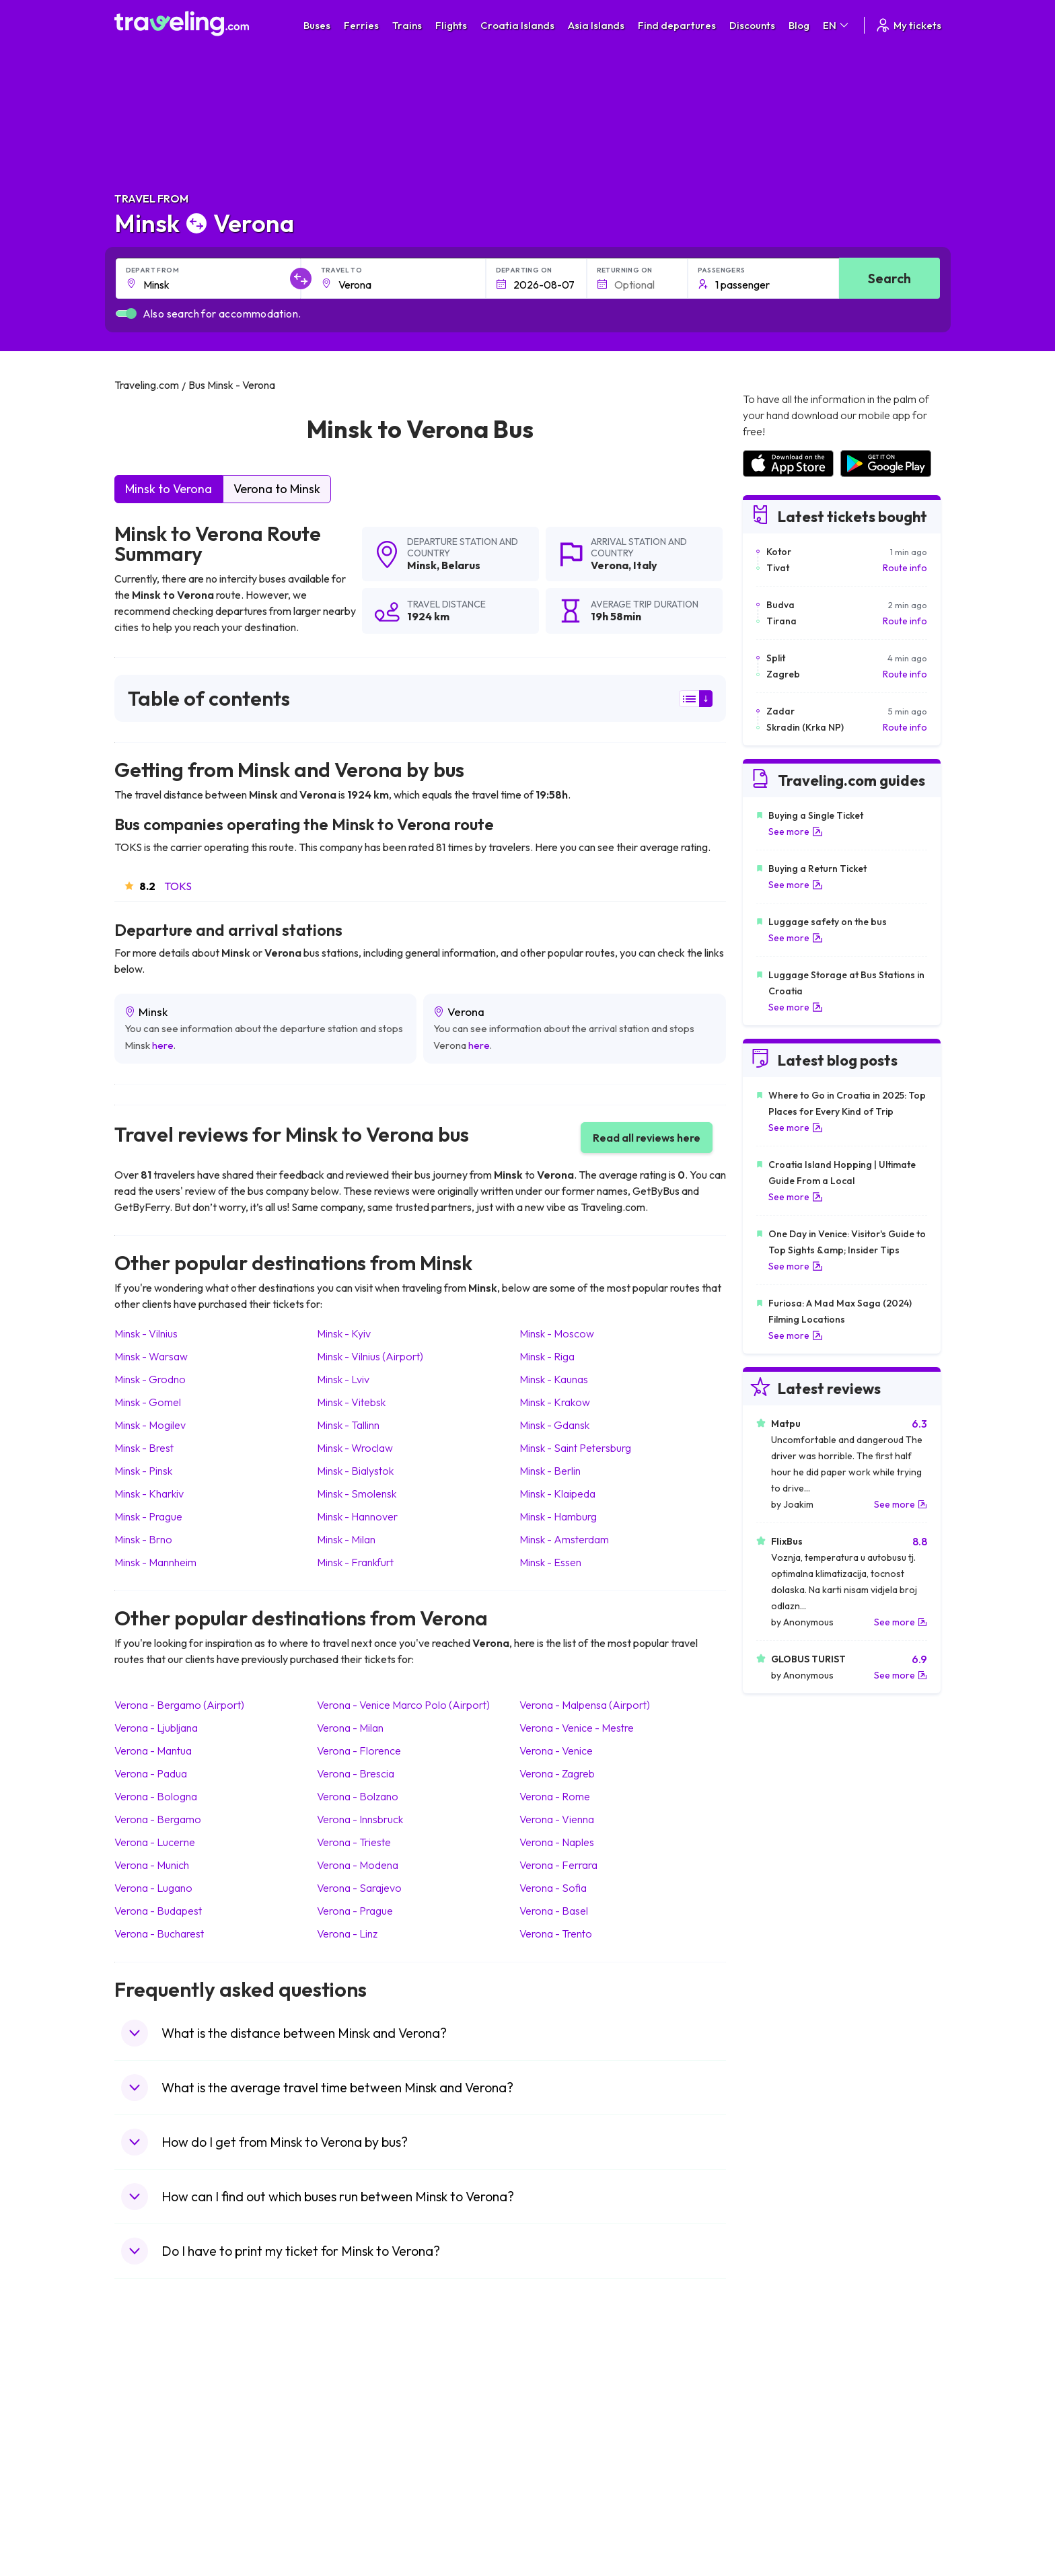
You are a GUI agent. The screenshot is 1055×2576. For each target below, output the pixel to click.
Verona (609, 565)
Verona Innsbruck (360, 1819)
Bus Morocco (356, 2392)
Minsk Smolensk (356, 1493)
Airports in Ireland (779, 2420)
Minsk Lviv (343, 1379)
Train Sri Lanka (565, 2406)
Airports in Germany (784, 2476)
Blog (799, 25)
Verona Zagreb (557, 1773)
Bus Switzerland (362, 2505)
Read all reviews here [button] (646, 1137)
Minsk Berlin (550, 1470)
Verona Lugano (153, 1887)
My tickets (908, 25)
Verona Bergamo (157, 1819)
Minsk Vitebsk (351, 1402)
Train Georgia (564, 2434)
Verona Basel (553, 1910)
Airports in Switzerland (789, 2448)
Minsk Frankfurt (355, 1562)
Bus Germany (356, 2420)
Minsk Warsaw (151, 1356)
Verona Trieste (354, 1842)
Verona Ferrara (558, 1865)
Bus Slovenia (354, 2434)
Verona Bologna (155, 1796)
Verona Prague (355, 1910)
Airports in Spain (776, 2392)
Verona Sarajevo (359, 1887)
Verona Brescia (355, 1773)
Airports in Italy (773, 2462)
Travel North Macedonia (172, 2406)
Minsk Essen (550, 1562)
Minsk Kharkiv (149, 1493)
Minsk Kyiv (344, 1333)
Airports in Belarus (780, 2434)
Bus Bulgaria (354, 2406)
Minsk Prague (148, 1516)
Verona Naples (556, 1842)
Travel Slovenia (153, 2505)
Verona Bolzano (357, 1796)
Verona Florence (359, 1750)
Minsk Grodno (150, 1379)
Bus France (351, 2462)
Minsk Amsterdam (564, 1539)
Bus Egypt (348, 2476)
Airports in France (779, 2406)
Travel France (150, 2476)
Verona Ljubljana (156, 1727)
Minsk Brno (143, 1539)
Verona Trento (555, 1933)
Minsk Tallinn (348, 1425)
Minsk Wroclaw (355, 1448)
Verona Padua (150, 1773)
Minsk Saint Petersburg (575, 1448)
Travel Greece (151, 2434)
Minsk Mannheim (155, 1562)
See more (795, 831)
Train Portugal (564, 2392)
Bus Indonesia (357, 2533)
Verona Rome (554, 1796)
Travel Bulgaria (153, 2420)
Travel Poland (150, 2491)
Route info (905, 568)
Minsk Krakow (554, 1402)
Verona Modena (357, 1865)
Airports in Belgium (781, 2519)
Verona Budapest (158, 1910)
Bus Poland (351, 2491)
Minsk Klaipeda (557, 1493)
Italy (645, 565)
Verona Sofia (553, 1887)
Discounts (752, 25)
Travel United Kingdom (169, 2392)
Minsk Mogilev (150, 1425)
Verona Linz (347, 1933)
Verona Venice (556, 1750)
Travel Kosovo (152, 2533)
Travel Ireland (150, 2519)
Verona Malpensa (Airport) (584, 1705)
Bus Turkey (351, 2519)
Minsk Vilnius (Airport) (370, 1356)
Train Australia (565, 2448)
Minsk (422, 565)
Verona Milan (350, 1727)
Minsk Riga (547, 1356)
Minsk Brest (144, 1448)
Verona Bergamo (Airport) (179, 1705)
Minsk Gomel (147, 1402)
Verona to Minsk (276, 488)
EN (836, 25)
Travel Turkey (150, 2462)
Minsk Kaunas (553, 1379)
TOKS (178, 886)
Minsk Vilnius (146, 1333)
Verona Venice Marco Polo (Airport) (403, 1705)
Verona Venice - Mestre (576, 1727)
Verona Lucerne (154, 1842)
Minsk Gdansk (554, 1425)
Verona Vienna (556, 1819)
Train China (558, 2420)
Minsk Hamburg (558, 1516)
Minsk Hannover (357, 1516)
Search (889, 278)
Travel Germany (155, 2448)
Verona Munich (151, 1865)
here (163, 1045)
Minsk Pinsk (143, 1470)
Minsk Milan (346, 1539)
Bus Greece (352, 2448)
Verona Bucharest (159, 1933)
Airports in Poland (779, 2505)
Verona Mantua (153, 1750)
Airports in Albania (780, 2491)
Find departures (677, 25)
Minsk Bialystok (355, 1470)
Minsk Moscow (556, 1333)
